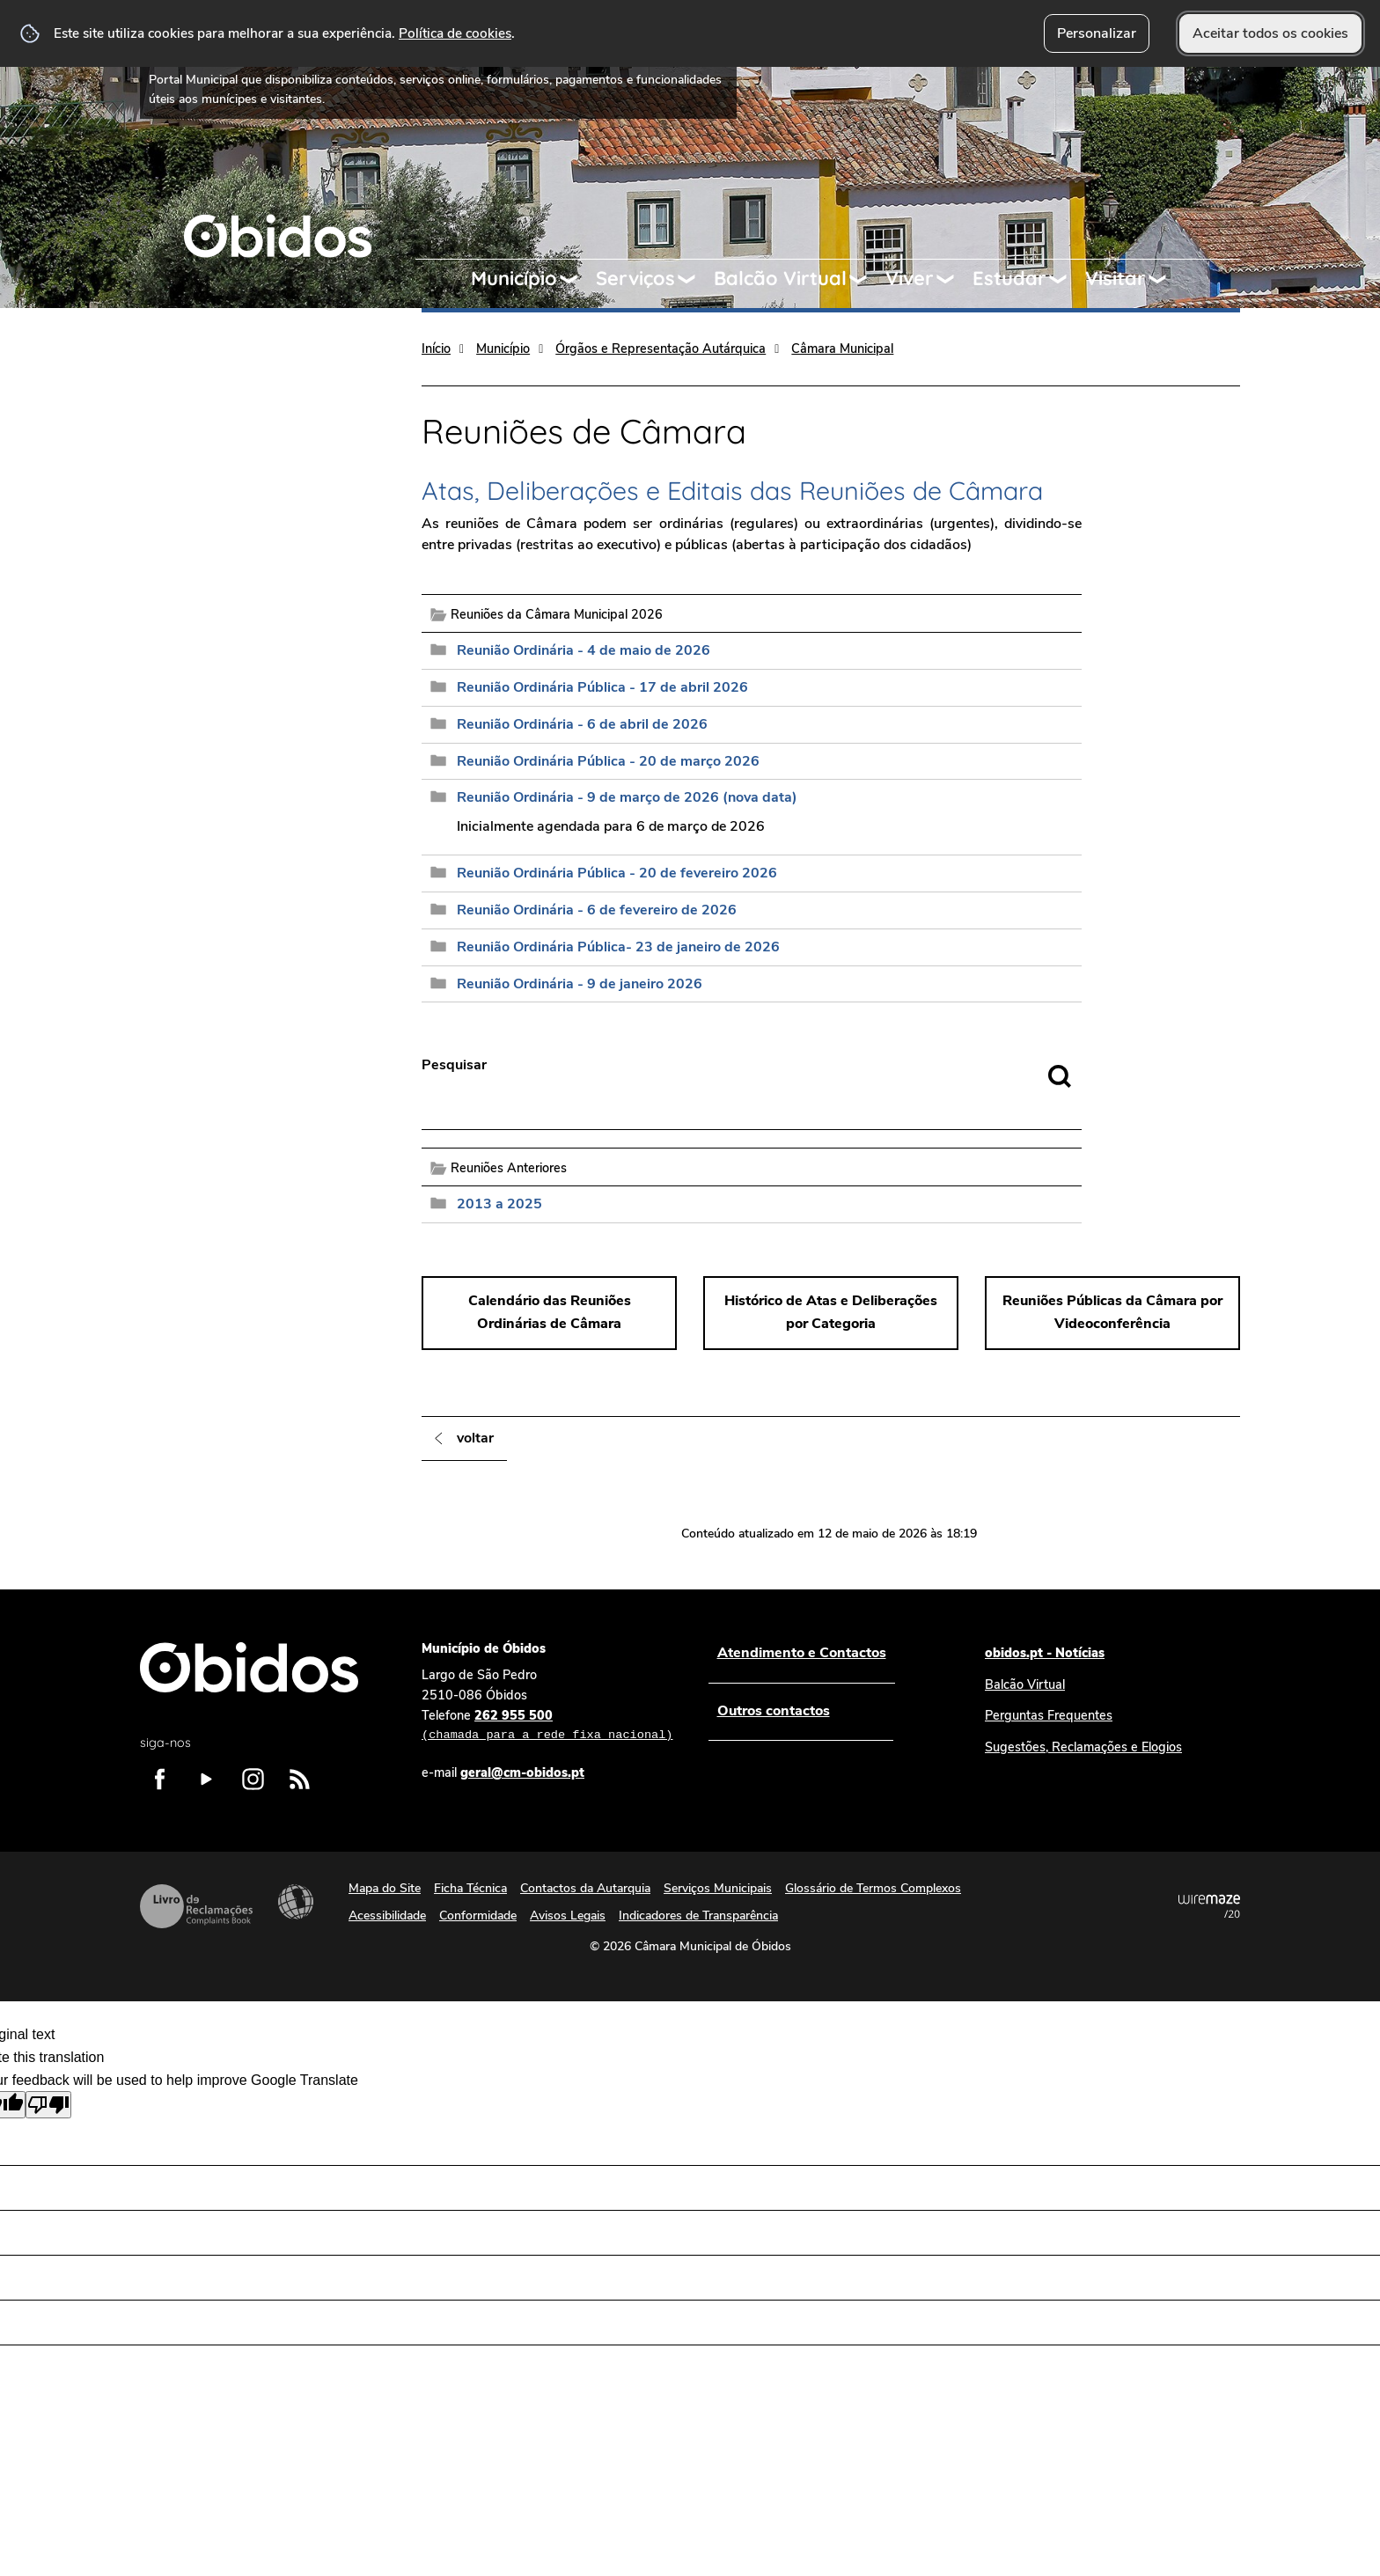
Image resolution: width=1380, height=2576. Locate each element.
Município (514, 278)
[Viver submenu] (953, 279)
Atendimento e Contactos (800, 1652)
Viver (909, 278)
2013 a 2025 (499, 1204)
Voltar (475, 1438)
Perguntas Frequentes (1048, 1715)
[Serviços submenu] (694, 279)
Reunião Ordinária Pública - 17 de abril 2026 (602, 687)
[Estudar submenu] (1065, 279)
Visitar (1115, 278)
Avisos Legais (568, 1915)
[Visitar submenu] (1165, 279)
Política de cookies (455, 33)
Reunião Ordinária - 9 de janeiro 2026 (579, 984)
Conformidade (478, 1915)
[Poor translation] (48, 2104)
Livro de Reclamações (196, 1906)
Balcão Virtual (780, 278)
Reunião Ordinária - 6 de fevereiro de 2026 (597, 910)
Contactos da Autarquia (585, 1888)
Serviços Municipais (718, 1888)
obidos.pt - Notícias (1045, 1653)
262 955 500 (547, 1725)
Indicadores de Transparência (698, 1915)
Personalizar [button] (1096, 33)
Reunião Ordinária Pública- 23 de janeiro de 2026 (618, 947)
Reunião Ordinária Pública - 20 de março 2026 (608, 761)
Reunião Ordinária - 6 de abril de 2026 (582, 724)
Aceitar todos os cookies (1270, 33)
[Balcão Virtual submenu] (866, 279)
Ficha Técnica (470, 1888)
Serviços (635, 278)
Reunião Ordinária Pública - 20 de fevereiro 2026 (617, 873)
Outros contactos (772, 1711)
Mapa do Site (385, 1888)
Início (436, 348)
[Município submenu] (576, 279)
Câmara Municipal (842, 348)
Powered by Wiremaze (1209, 1906)
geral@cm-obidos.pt (522, 1772)
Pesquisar (454, 1065)
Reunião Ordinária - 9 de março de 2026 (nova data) (627, 797)
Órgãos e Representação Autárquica (660, 348)
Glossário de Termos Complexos (873, 1888)
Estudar (1009, 278)
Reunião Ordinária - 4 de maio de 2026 (583, 650)
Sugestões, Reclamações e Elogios (1083, 1747)
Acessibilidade (295, 1901)
